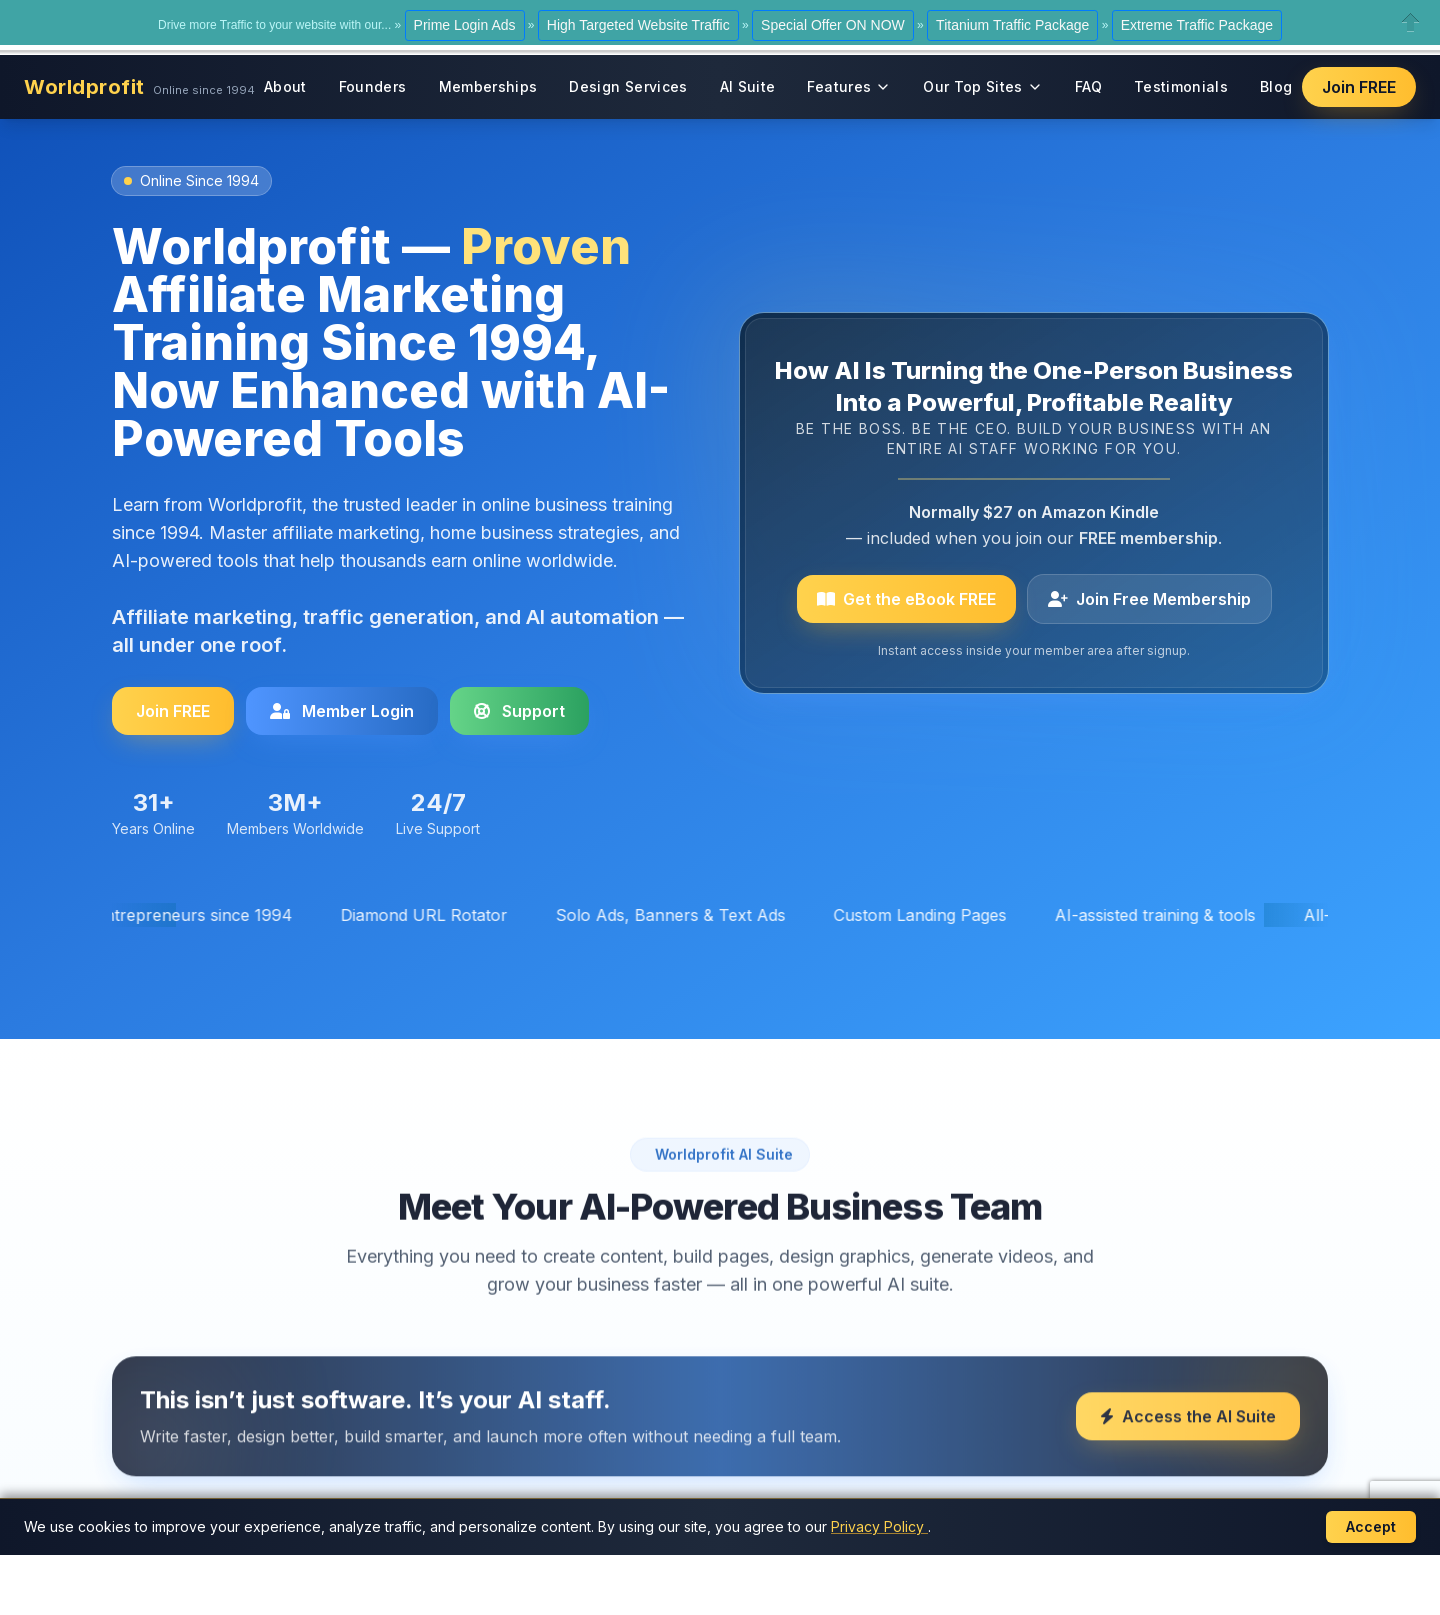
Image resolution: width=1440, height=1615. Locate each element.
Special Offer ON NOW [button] (833, 25)
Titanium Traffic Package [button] (1012, 25)
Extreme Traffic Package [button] (1197, 25)
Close (1411, 22)
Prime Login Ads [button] (465, 25)
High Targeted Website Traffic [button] (638, 25)
